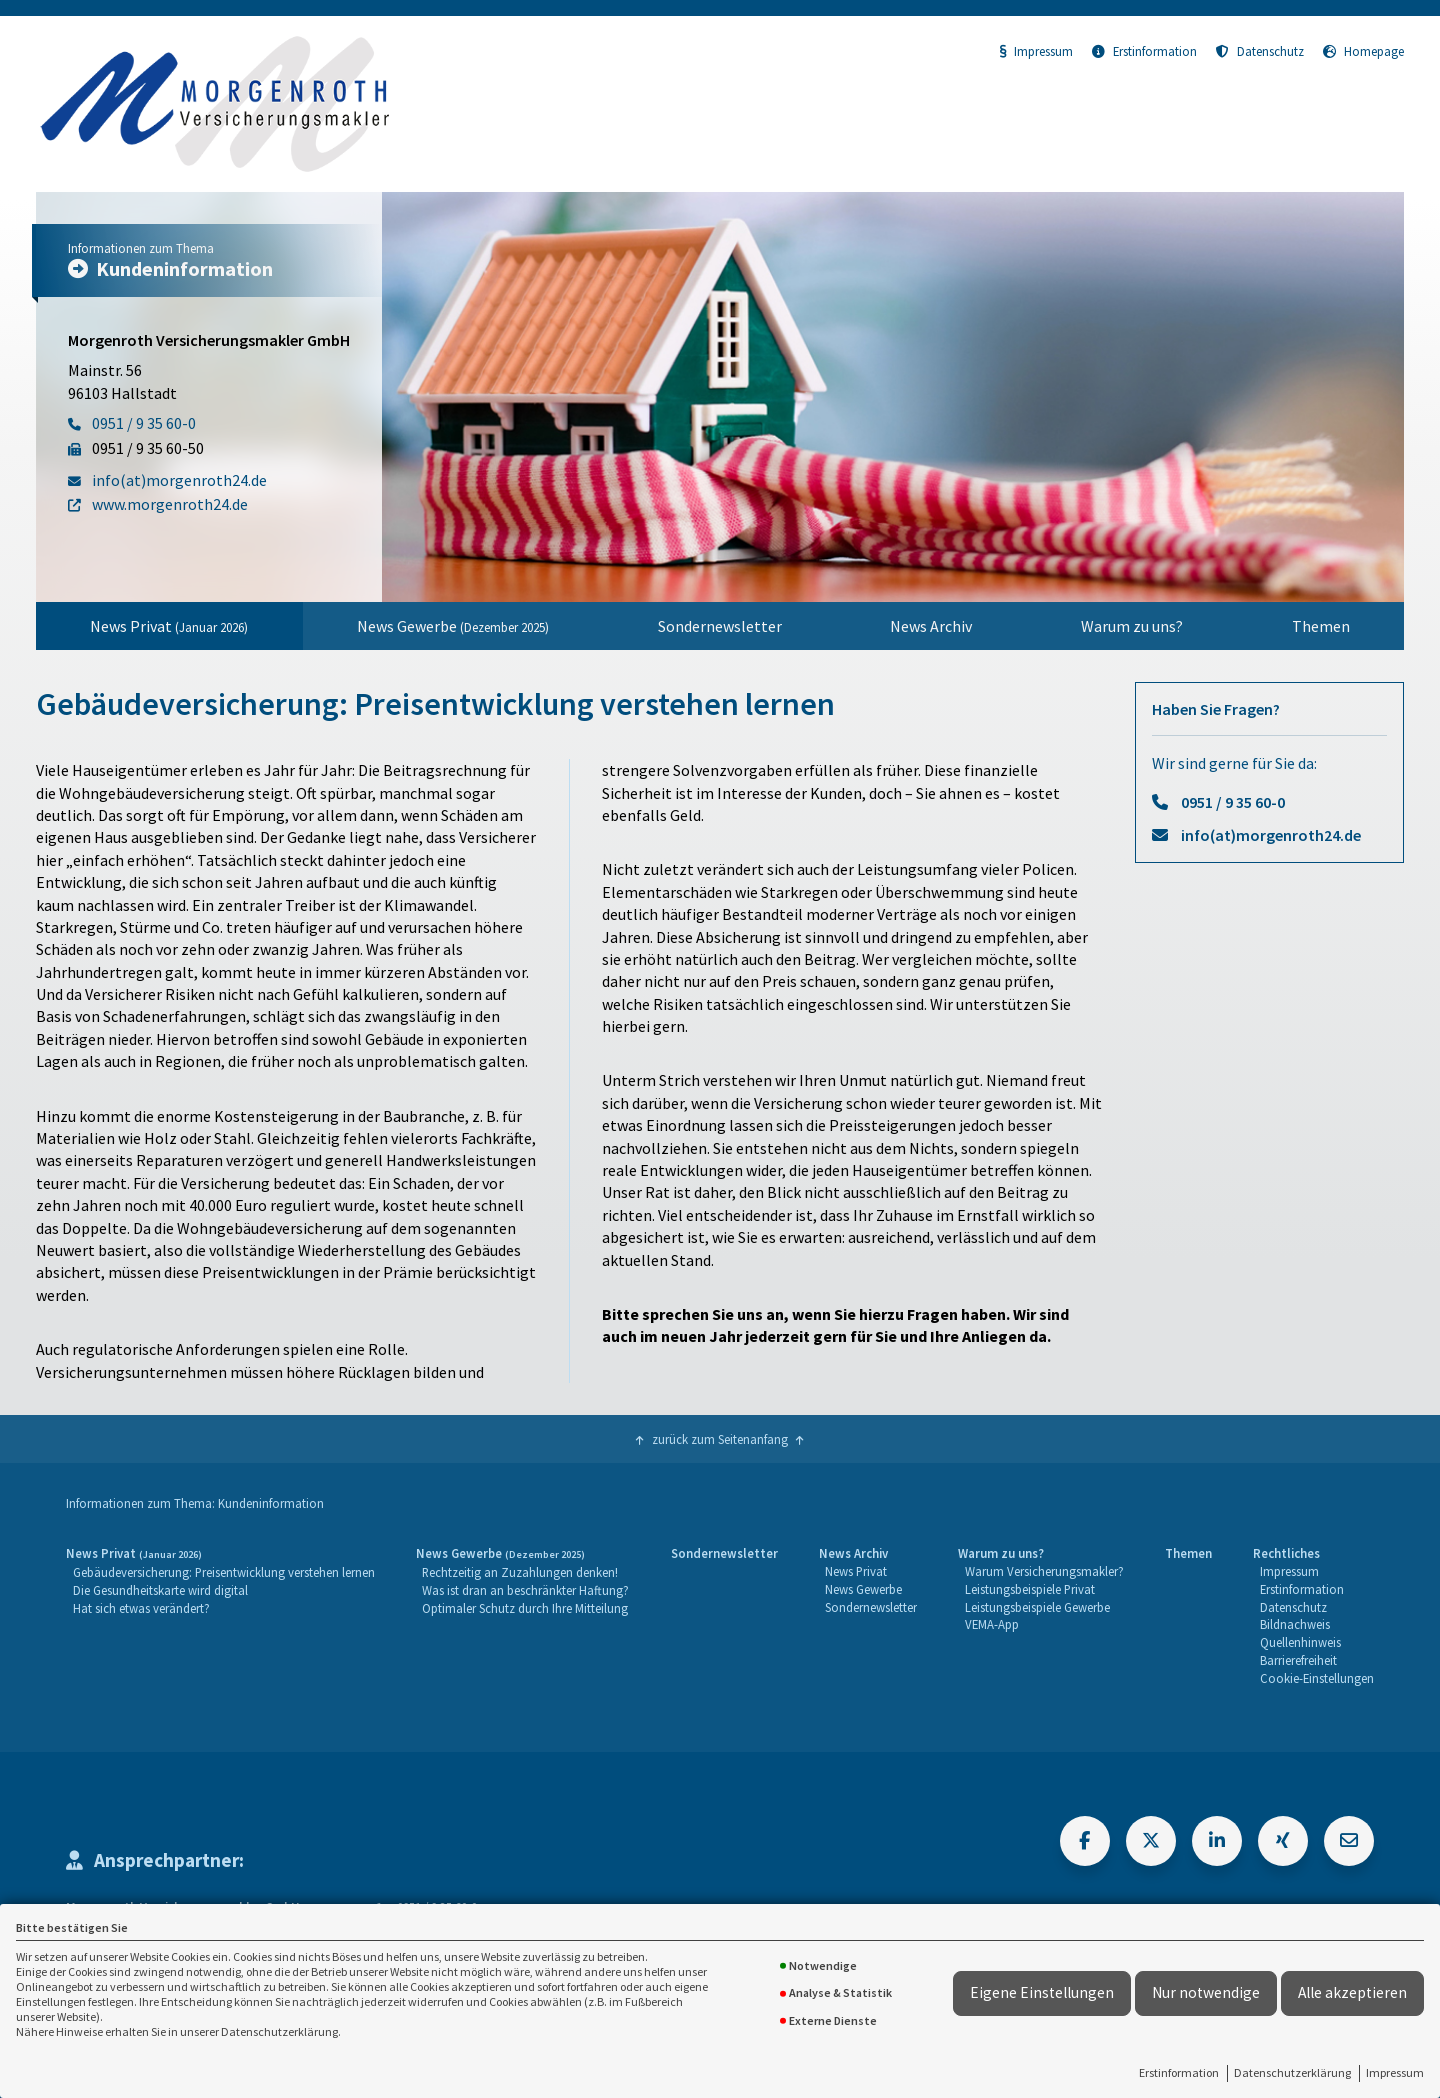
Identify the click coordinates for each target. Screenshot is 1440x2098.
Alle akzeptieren (1352, 1992)
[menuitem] (169, 626)
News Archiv (931, 626)
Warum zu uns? (1132, 626)
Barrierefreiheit (1298, 1660)
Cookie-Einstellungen (1317, 1678)
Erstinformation (1179, 2072)
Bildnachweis (1295, 1624)
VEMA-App (992, 1624)
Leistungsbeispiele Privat (1030, 1589)
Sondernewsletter (720, 626)
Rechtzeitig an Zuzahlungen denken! (520, 1572)
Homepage (1363, 51)
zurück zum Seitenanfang (720, 1439)
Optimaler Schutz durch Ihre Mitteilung (525, 1608)
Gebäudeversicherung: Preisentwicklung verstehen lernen (224, 1572)
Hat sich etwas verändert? (141, 1608)
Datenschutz (1260, 51)
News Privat (169, 626)
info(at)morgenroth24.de (1271, 835)
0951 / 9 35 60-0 (1233, 802)
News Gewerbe (453, 626)
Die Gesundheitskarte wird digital (160, 1590)
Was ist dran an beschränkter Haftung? (525, 1590)
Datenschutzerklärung (1292, 2072)
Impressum (1395, 2072)
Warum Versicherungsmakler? (1044, 1571)
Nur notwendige (1206, 1992)
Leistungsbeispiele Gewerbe (1037, 1607)
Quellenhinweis (1300, 1642)
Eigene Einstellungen (1042, 1992)
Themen (1321, 626)
